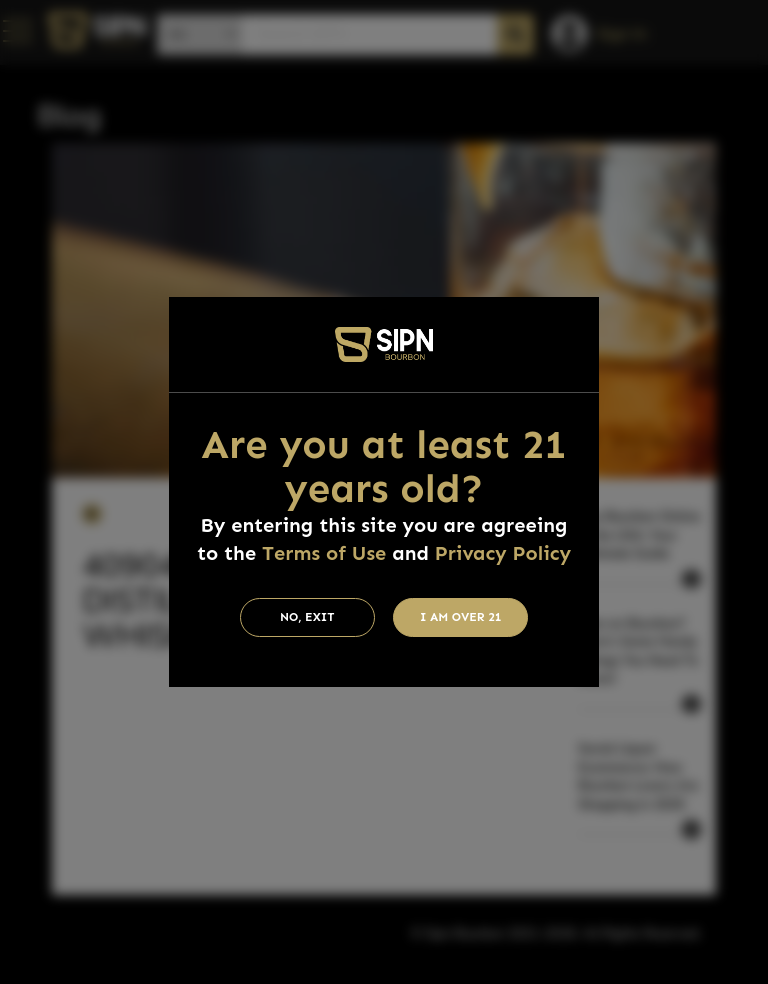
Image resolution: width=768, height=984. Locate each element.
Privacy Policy (503, 553)
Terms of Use (324, 553)
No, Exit (307, 617)
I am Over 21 (461, 617)
